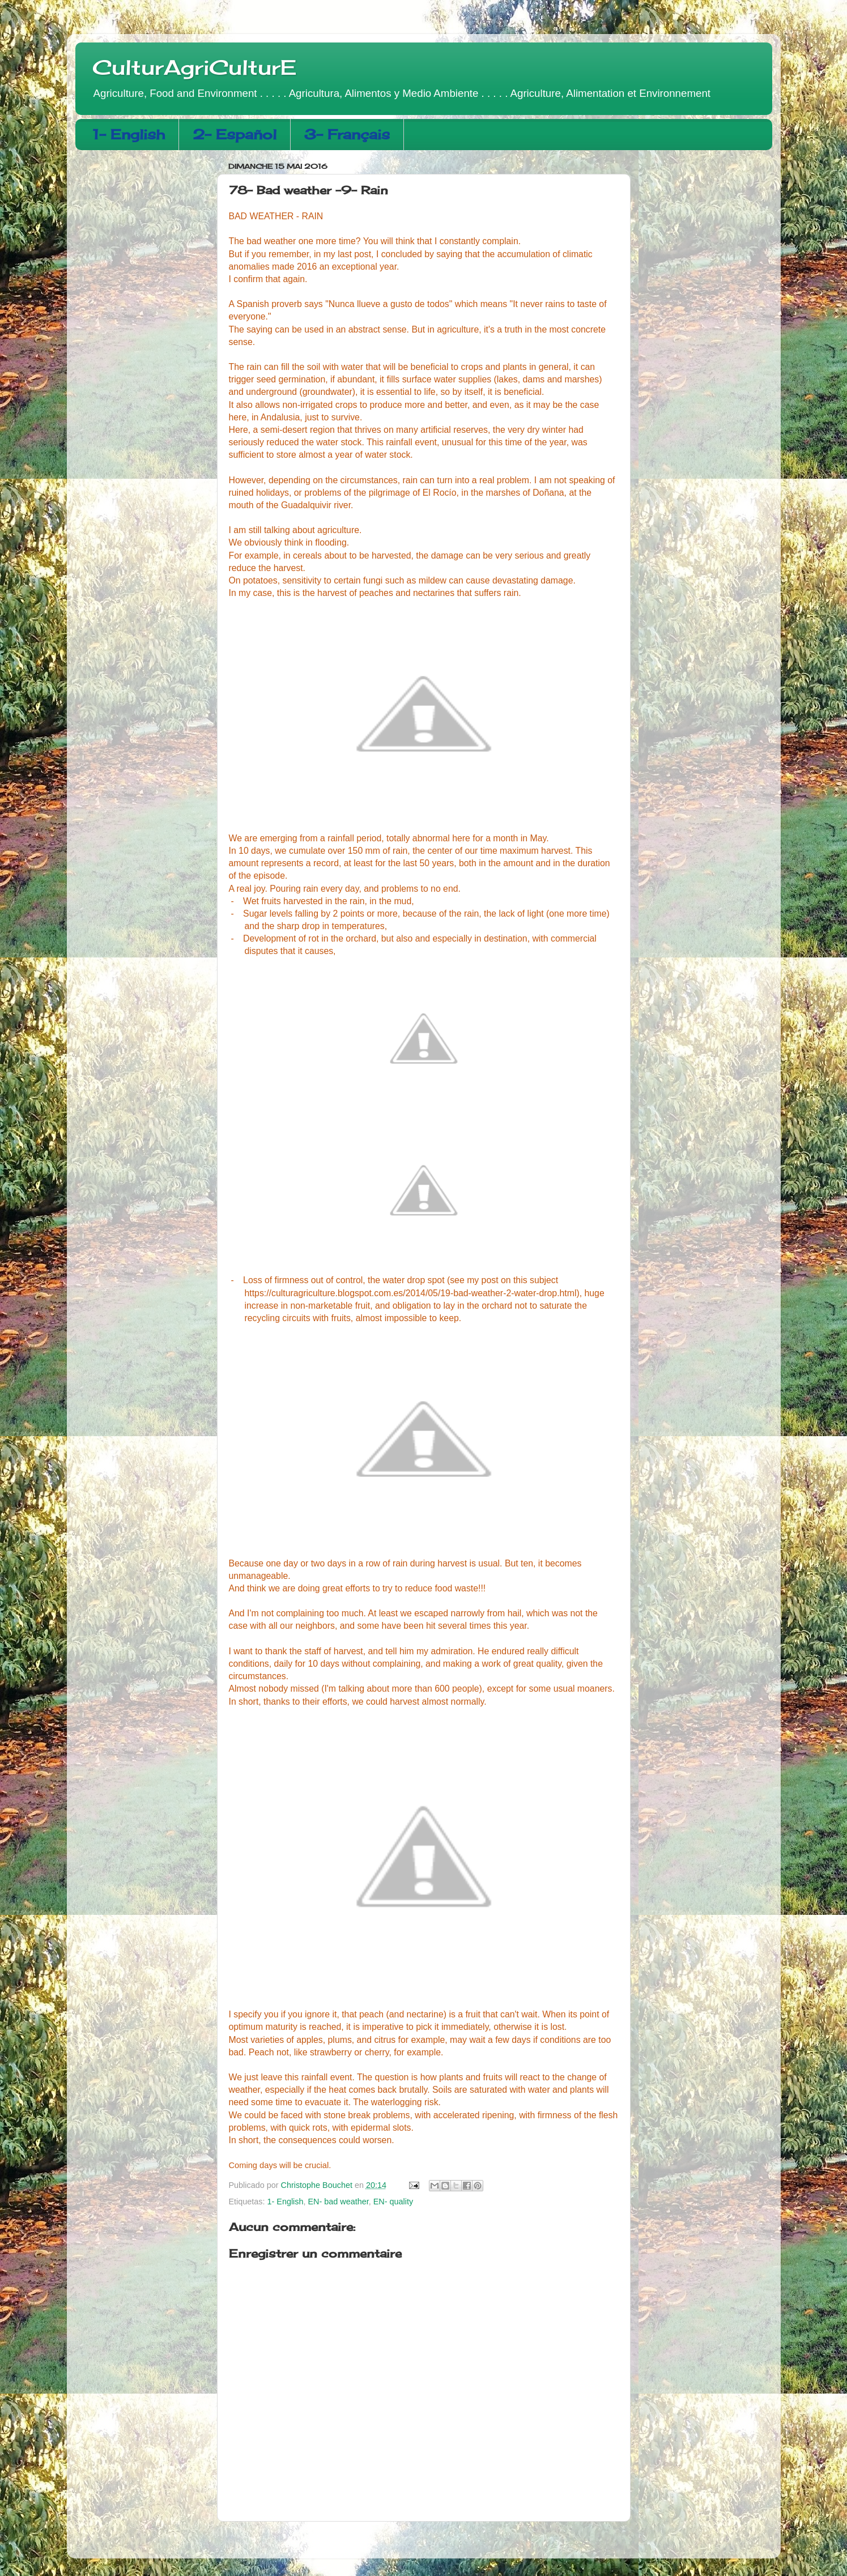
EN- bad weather (338, 2201)
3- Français (347, 134)
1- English (128, 134)
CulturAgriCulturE (194, 67)
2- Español (234, 134)
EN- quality (393, 2201)
